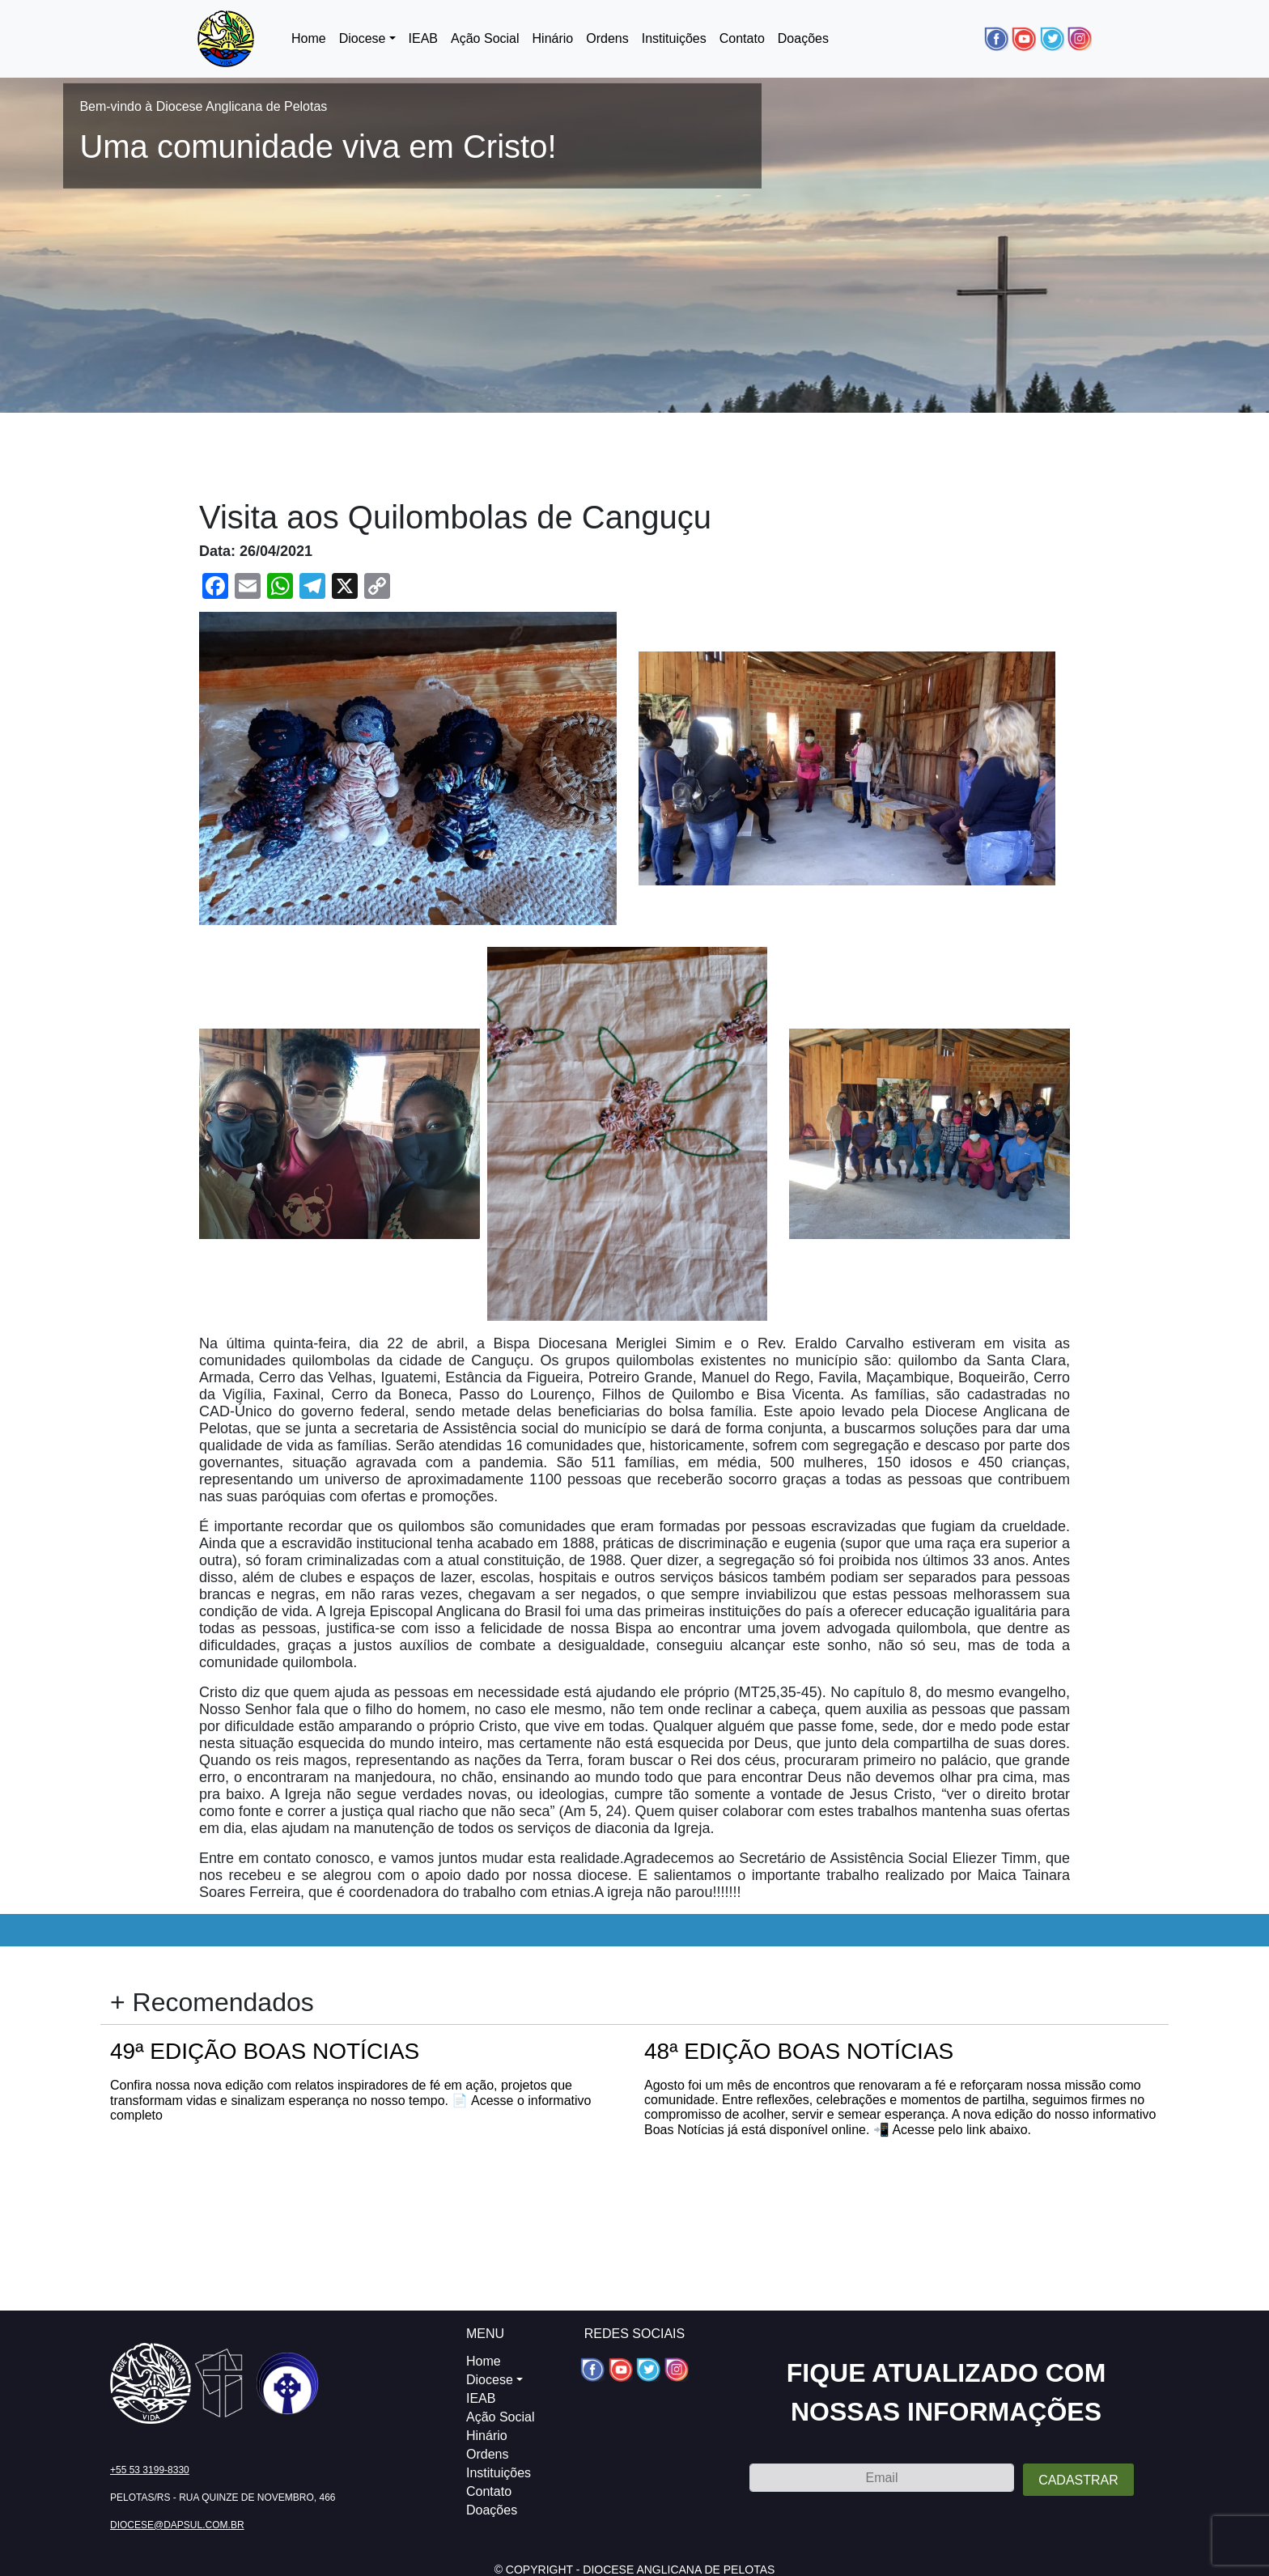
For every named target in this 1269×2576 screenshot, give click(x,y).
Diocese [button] (362, 38)
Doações (803, 38)
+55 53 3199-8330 (149, 2470)
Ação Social (485, 38)
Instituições (674, 38)
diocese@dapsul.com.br (177, 2525)
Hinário (553, 38)
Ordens (607, 38)
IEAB (423, 38)
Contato (742, 38)
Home (308, 38)
